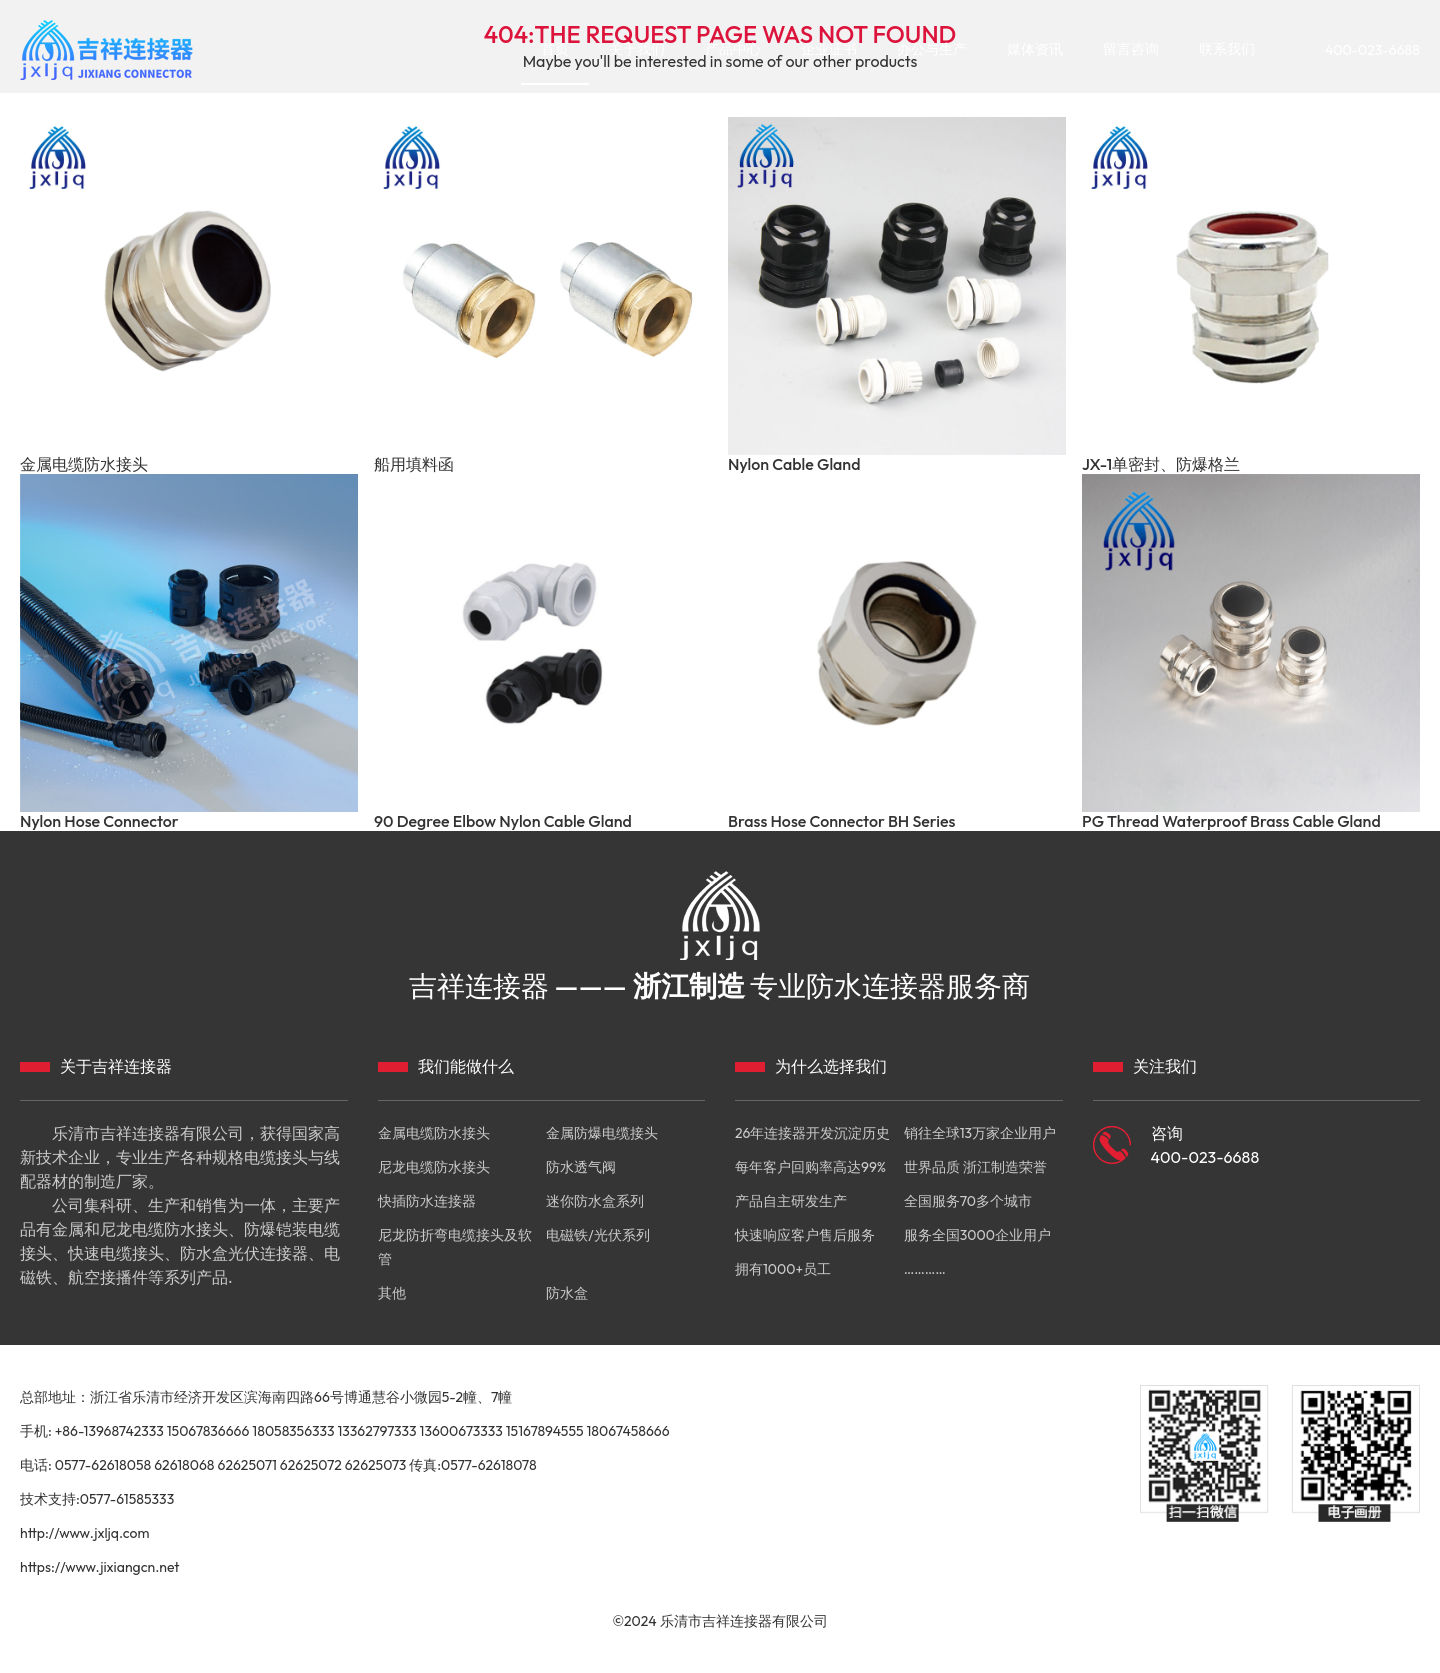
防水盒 (567, 1293)
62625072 (311, 1465)
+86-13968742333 (109, 1431)
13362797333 (376, 1431)
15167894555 (545, 1431)
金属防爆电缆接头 (602, 1133)
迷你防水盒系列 (595, 1201)
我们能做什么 (466, 1066)
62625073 (376, 1465)
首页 (555, 49)
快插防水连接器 (427, 1201)
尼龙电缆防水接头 (434, 1167)
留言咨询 (1131, 49)
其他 (392, 1293)
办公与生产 (932, 49)
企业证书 (829, 49)
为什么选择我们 (831, 1066)
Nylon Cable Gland (794, 464)
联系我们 (1227, 49)
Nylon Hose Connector (99, 821)
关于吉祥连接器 (116, 1066)
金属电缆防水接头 (84, 464)
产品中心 (733, 49)
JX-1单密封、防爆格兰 (1161, 464)
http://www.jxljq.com (84, 1533)
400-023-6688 (1372, 50)
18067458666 (628, 1431)
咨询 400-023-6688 (1205, 1145)
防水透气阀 (581, 1167)
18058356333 (293, 1431)
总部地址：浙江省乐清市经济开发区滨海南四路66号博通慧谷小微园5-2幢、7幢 (266, 1397)
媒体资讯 (1035, 49)
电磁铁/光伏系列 (597, 1235)
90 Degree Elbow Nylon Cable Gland (503, 821)
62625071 (246, 1465)
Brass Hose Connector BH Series (841, 821)
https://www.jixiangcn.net (99, 1567)
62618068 (184, 1465)
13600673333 (461, 1431)
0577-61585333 (127, 1499)
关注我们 (1165, 1066)
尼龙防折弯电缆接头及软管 (455, 1247)
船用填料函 (414, 464)
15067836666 (208, 1431)
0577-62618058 (103, 1465)
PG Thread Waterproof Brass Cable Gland (1231, 821)
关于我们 (637, 49)
